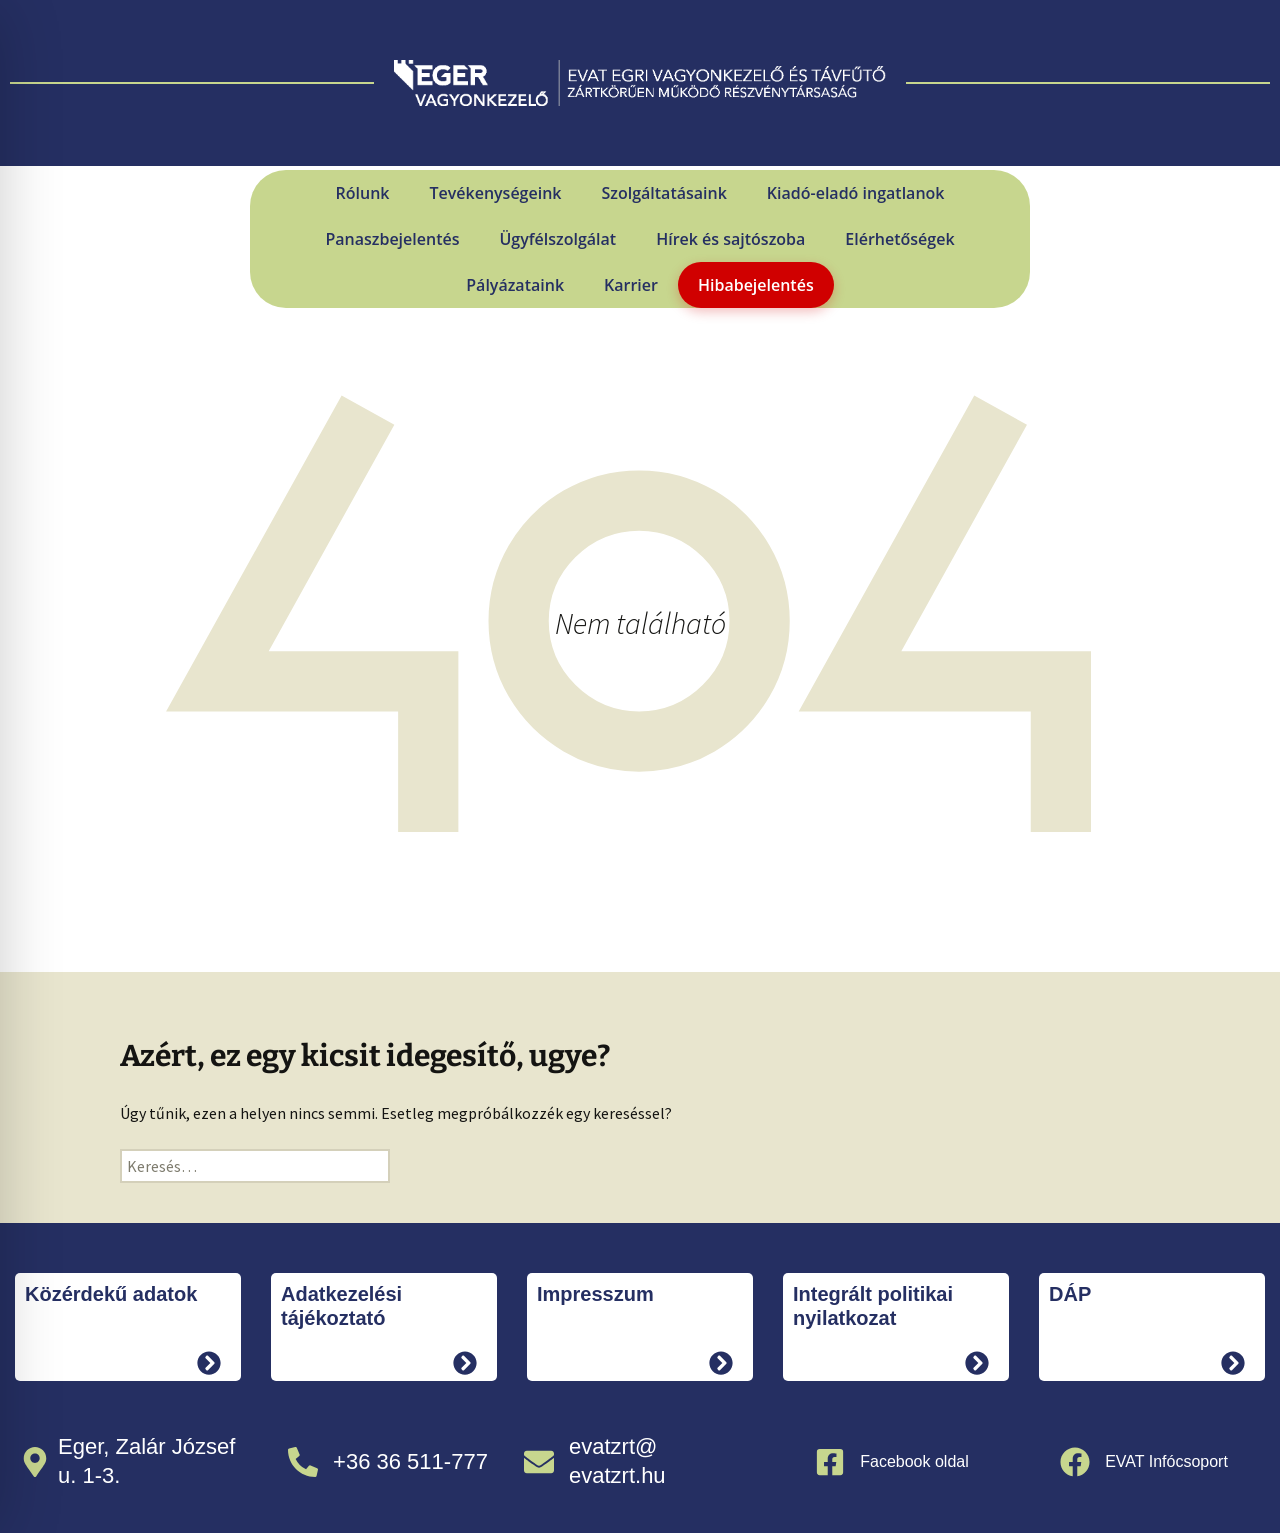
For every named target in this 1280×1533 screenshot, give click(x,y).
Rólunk (363, 193)
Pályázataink (515, 285)
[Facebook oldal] (830, 1462)
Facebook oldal (914, 1461)
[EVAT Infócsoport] (1075, 1462)
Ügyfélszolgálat (557, 239)
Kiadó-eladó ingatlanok (856, 193)
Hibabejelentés (756, 285)
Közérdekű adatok (111, 1294)
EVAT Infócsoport (1166, 1461)
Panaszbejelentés (392, 239)
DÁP (1070, 1294)
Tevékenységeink (495, 193)
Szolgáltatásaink (663, 193)
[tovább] (209, 1363)
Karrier (631, 285)
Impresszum (595, 1294)
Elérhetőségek (899, 239)
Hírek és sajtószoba (730, 239)
